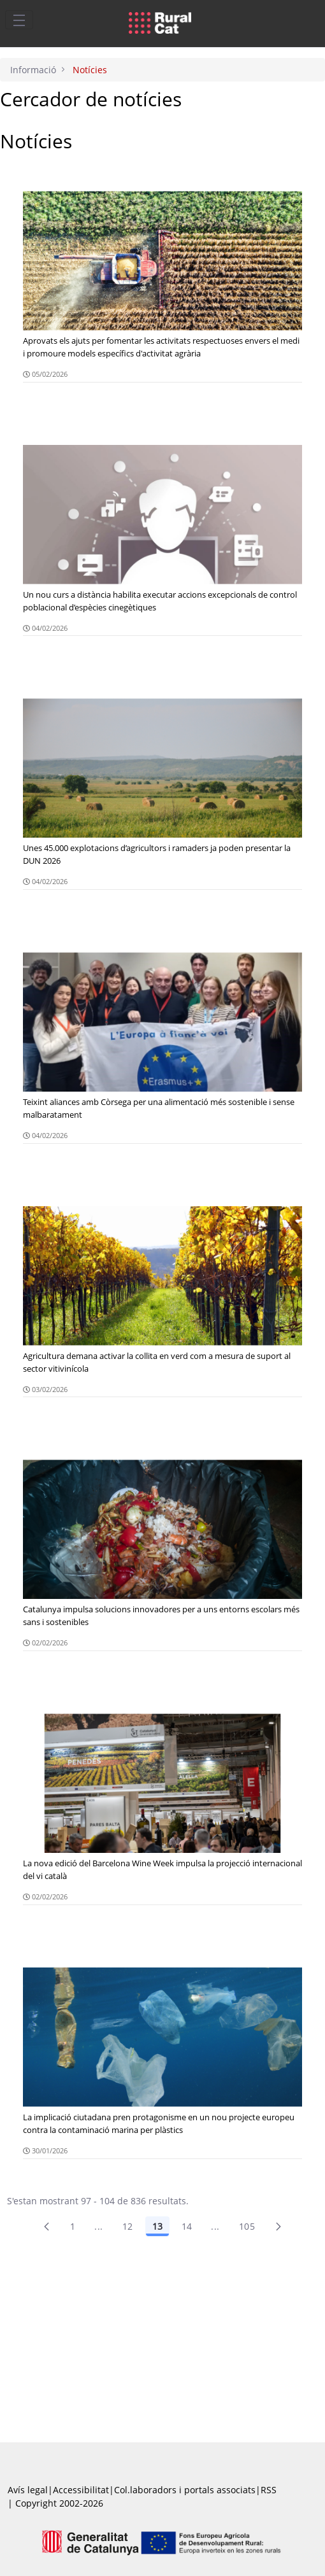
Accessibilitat (81, 2490)
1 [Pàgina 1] (72, 2226)
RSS (269, 2490)
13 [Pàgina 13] (157, 2226)
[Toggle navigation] (19, 19)
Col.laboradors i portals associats (185, 2490)
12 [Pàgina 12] (127, 2226)
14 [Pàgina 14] (187, 2226)
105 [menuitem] (247, 2226)
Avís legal (28, 2490)
